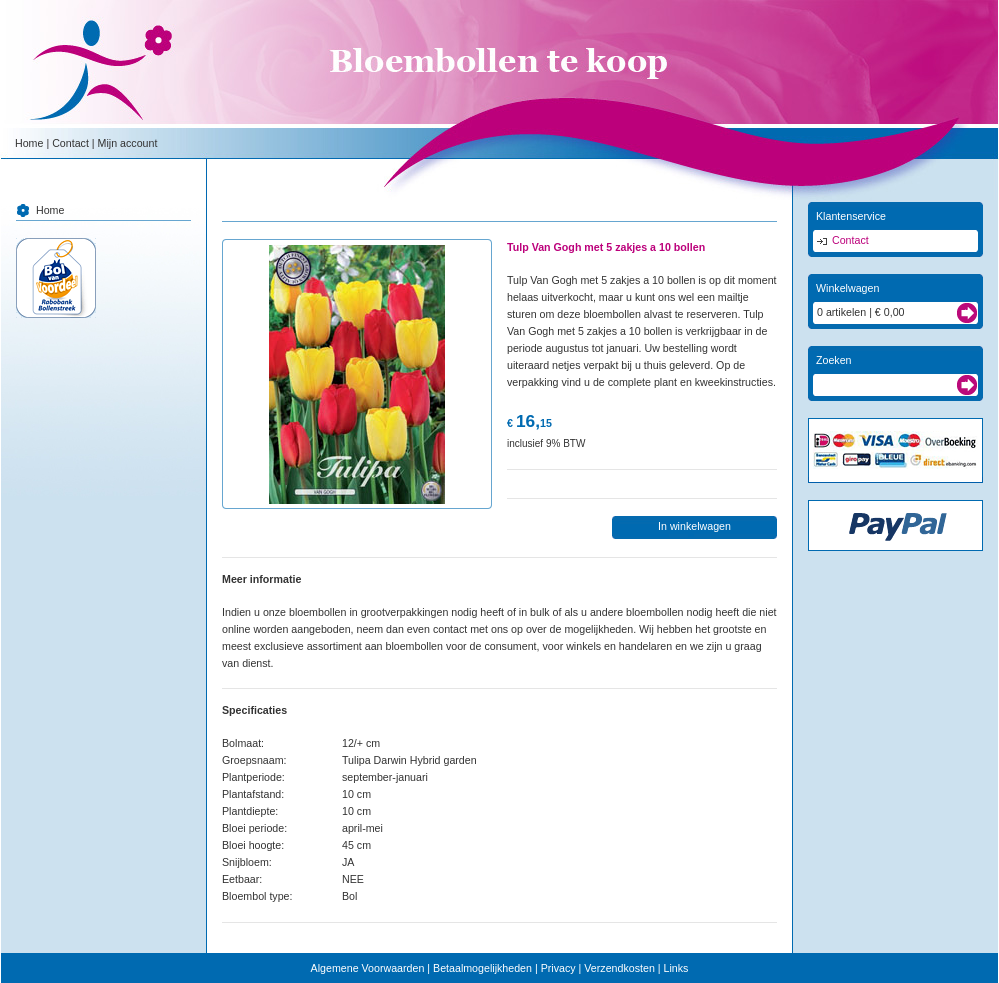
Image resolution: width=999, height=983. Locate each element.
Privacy (558, 968)
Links (676, 968)
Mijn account (128, 143)
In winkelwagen (694, 526)
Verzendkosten (619, 968)
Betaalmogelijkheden (482, 968)
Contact (70, 143)
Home (29, 143)
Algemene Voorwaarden (368, 968)
